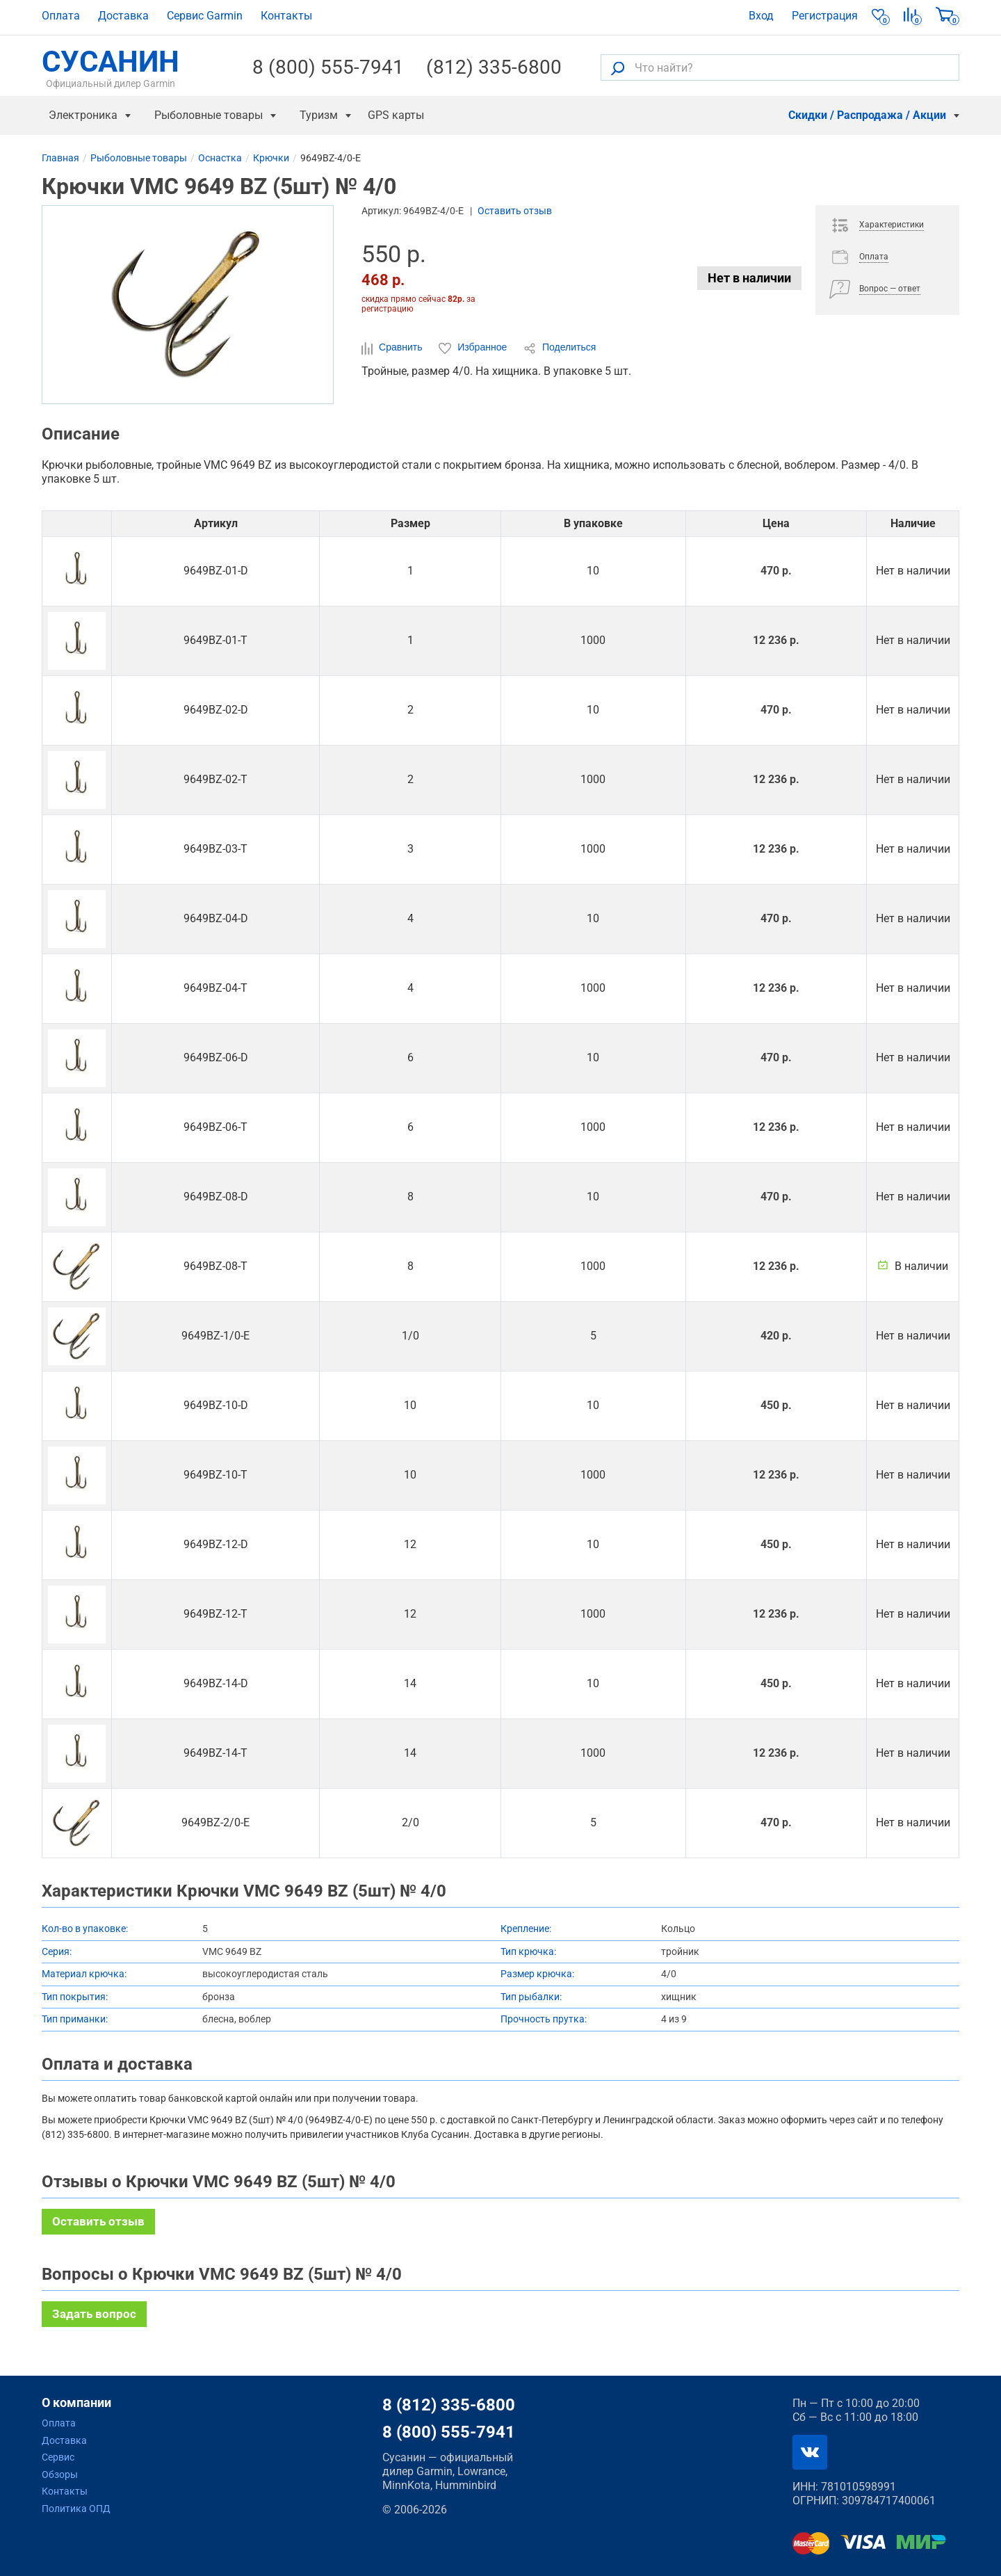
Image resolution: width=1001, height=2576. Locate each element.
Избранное (474, 347)
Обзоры (60, 2474)
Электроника (83, 115)
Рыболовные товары (208, 115)
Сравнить (393, 347)
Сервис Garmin (205, 15)
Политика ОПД (76, 2508)
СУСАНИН (110, 67)
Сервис (58, 2457)
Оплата (61, 15)
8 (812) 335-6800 (448, 2405)
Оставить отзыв (515, 210)
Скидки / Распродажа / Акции (867, 115)
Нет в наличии (749, 278)
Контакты (286, 15)
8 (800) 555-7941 (328, 67)
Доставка (123, 15)
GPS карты (396, 115)
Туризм (319, 115)
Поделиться (559, 347)
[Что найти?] (780, 67)
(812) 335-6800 (494, 67)
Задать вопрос (94, 2314)
